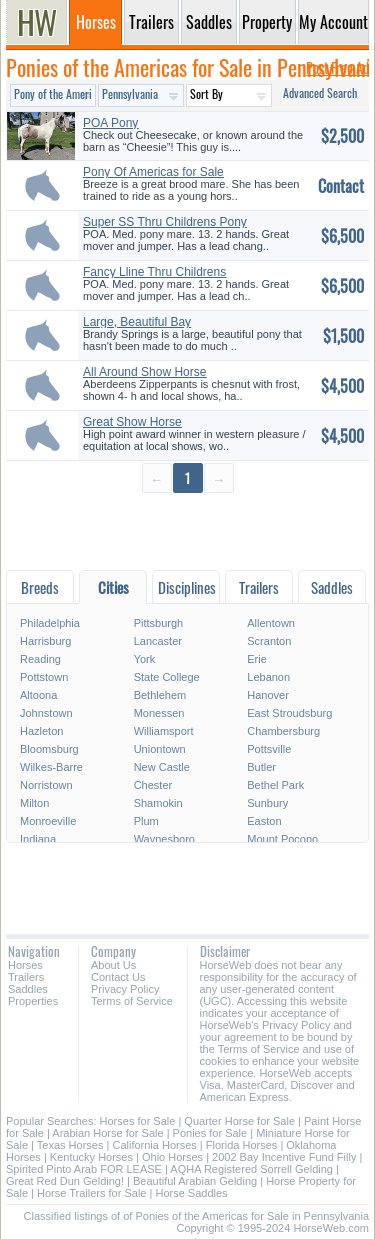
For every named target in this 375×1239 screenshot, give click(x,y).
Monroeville (48, 821)
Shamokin (158, 803)
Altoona (38, 695)
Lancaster (158, 641)
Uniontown (160, 749)
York (145, 659)
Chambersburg (283, 731)
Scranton (269, 641)
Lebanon (268, 677)
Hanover (268, 695)
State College (167, 677)
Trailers (26, 977)
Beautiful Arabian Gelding (195, 1181)
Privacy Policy (125, 989)
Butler (261, 767)
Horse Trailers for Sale (91, 1193)
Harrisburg (45, 641)
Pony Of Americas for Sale (153, 172)
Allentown (271, 623)
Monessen (159, 713)
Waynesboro (164, 839)
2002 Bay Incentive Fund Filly (284, 1157)
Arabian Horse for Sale (107, 1133)
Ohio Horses (172, 1157)
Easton (264, 821)
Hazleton (41, 731)
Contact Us (118, 977)
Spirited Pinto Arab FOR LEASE (84, 1169)
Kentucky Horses (91, 1157)
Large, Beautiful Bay (137, 322)
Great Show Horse (132, 422)
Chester (153, 785)
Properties (33, 1001)
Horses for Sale (138, 1121)
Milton (34, 803)
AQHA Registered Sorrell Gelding (251, 1169)
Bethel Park (275, 785)
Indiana (38, 839)
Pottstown (44, 677)
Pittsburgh (159, 623)
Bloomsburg (49, 749)
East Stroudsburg (289, 713)
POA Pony (110, 123)
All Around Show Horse (144, 372)
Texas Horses (70, 1145)
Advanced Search (320, 92)
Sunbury (267, 803)
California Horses (154, 1145)
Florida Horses (242, 1145)
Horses (25, 965)
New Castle (162, 767)
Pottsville (269, 749)
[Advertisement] (187, 530)
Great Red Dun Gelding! (65, 1181)
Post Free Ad (337, 67)
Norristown (46, 785)
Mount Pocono (282, 839)
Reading (40, 659)
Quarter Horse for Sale (239, 1121)
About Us (113, 965)
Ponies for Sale (210, 1133)
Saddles (28, 989)
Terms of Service (132, 1001)
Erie (257, 659)
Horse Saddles (191, 1193)
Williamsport (164, 731)
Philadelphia (50, 623)
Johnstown (46, 713)
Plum (146, 821)
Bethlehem (160, 695)
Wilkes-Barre (51, 767)
